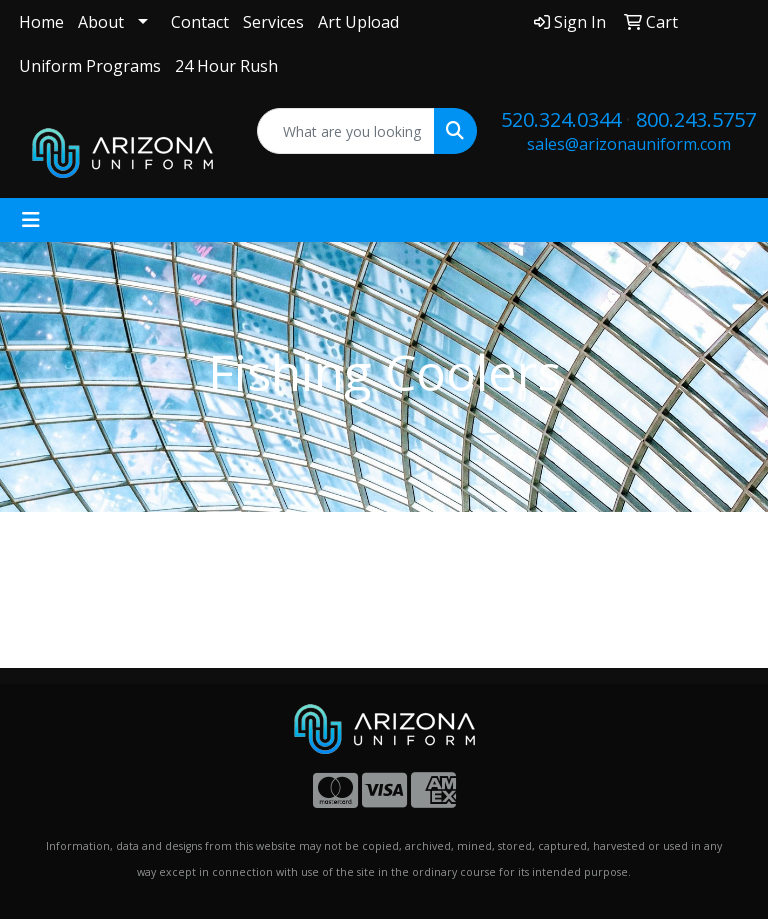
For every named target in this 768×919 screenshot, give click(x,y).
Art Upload (358, 22)
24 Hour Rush (226, 66)
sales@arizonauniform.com (629, 144)
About (101, 22)
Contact (200, 22)
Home (41, 22)
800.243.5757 (696, 119)
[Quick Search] (346, 131)
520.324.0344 (561, 119)
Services (273, 22)
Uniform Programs (90, 66)
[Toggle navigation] (31, 220)
